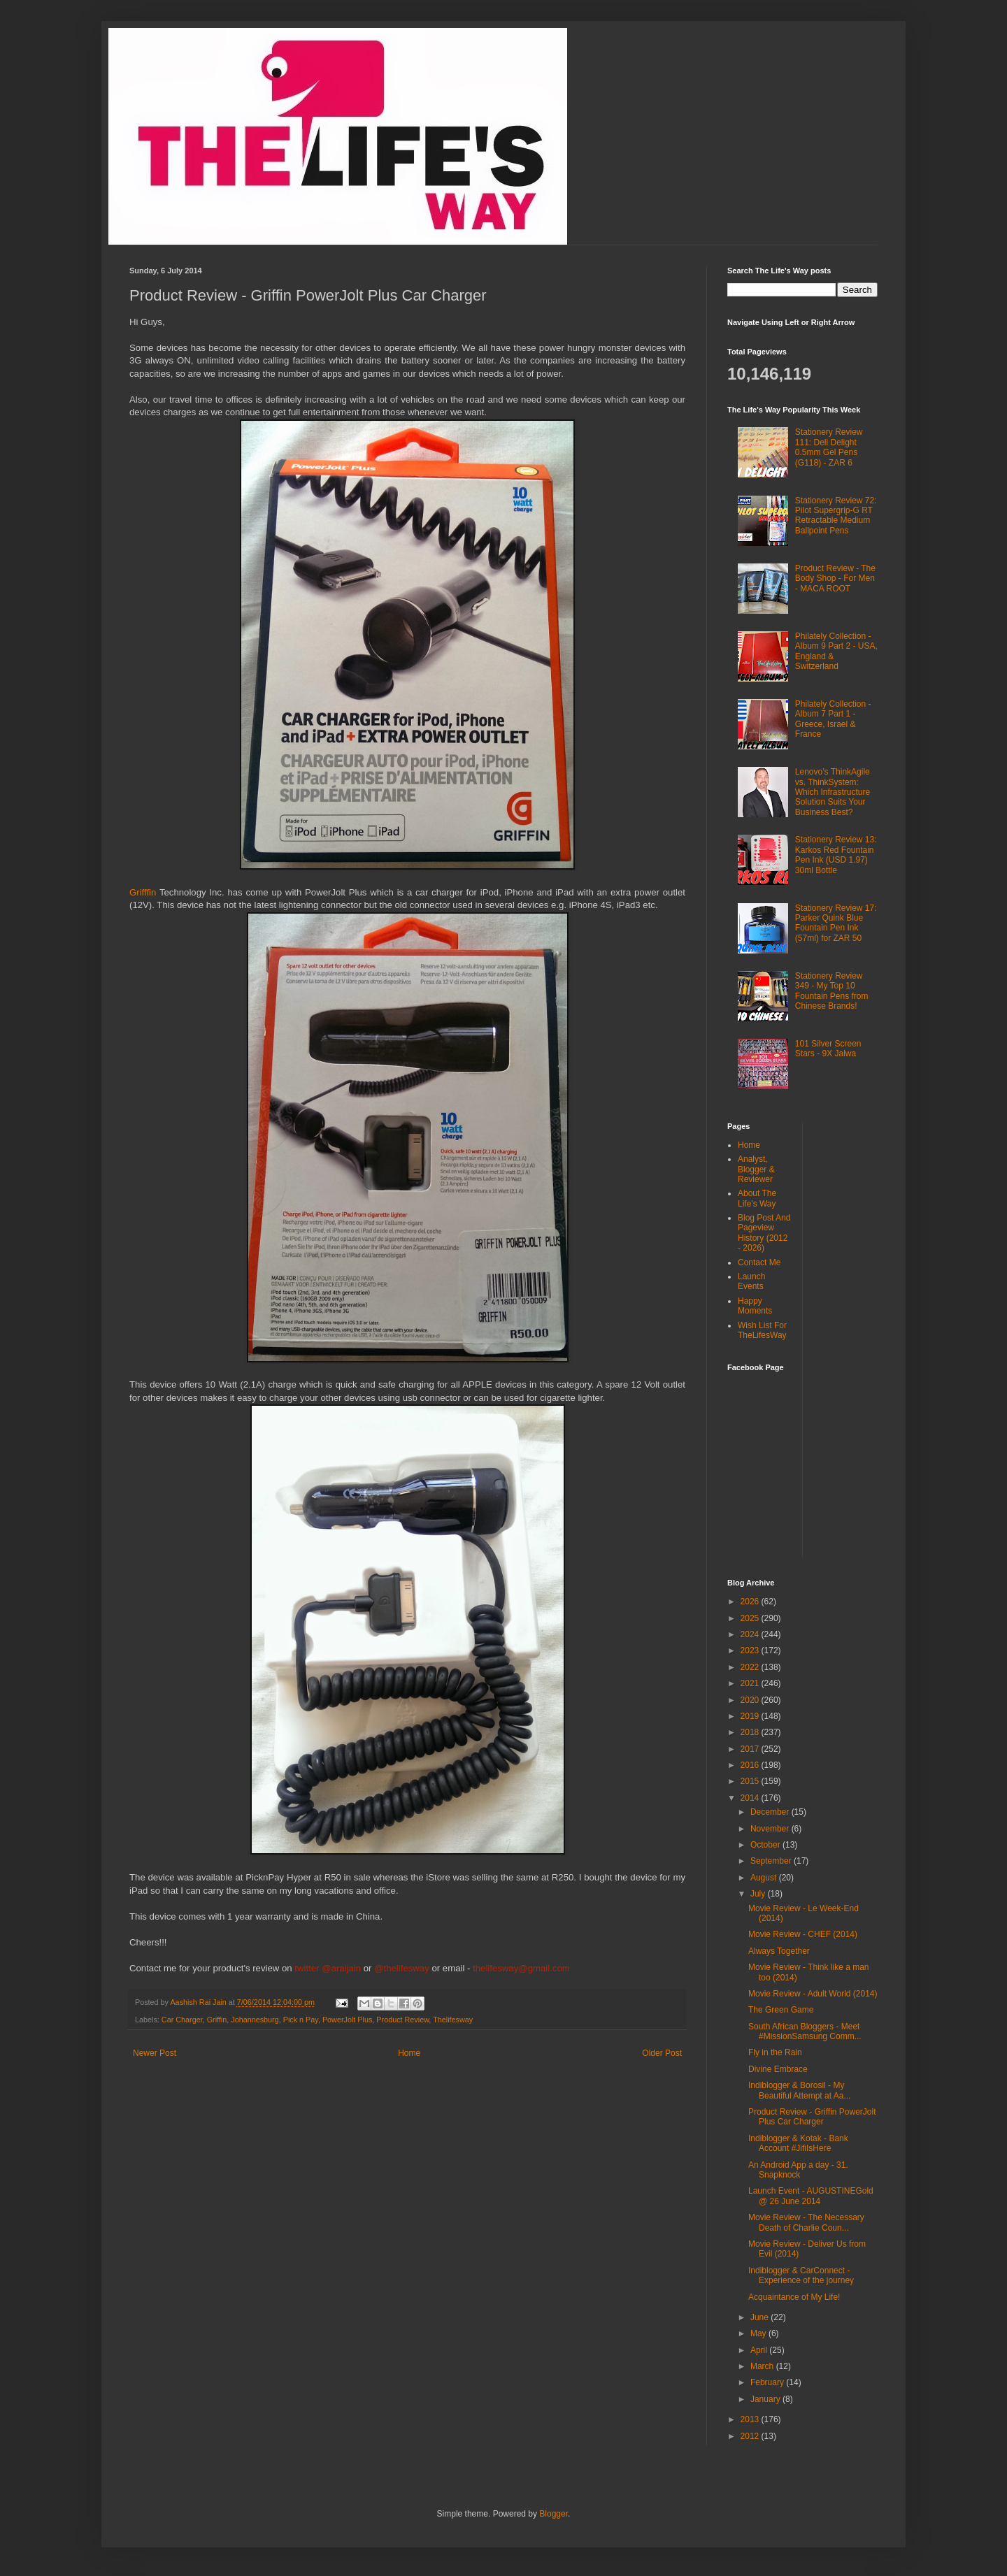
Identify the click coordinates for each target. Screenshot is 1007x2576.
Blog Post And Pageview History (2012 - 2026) (764, 1233)
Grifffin (144, 892)
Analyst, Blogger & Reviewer (756, 1169)
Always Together (779, 1951)
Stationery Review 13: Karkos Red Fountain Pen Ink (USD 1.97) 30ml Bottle (836, 855)
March (763, 2366)
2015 (751, 1781)
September (772, 1861)
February (768, 2382)
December (771, 1812)
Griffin (217, 2019)
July (759, 1894)
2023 (751, 1650)
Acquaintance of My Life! (794, 2297)
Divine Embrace (778, 2069)
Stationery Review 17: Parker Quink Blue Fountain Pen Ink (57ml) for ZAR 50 (836, 923)
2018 (751, 1732)
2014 (751, 1798)
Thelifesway (453, 2019)
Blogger (553, 2514)
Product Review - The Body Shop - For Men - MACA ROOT (835, 578)
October (766, 1845)
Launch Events (751, 1281)
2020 (751, 1700)
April (759, 2350)
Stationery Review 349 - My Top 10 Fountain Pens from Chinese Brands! (832, 991)
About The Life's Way (757, 1198)
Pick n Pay (300, 2019)
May (759, 2333)
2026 (751, 1601)
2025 (751, 1618)
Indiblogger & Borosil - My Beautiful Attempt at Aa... (799, 2090)
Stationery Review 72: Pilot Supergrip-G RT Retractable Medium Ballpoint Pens (836, 515)
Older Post (662, 2053)
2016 (751, 1765)
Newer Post (154, 2053)
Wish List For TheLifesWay (762, 1330)
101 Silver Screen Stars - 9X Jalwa (828, 1048)
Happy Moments (755, 1306)
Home (409, 2053)
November (771, 1829)
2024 (751, 1634)
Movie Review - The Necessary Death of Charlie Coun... (806, 2222)
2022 (751, 1667)
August (764, 1878)
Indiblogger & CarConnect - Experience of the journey (801, 2275)
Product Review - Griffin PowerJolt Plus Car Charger (812, 2117)
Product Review (402, 2019)
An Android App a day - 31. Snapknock (798, 2170)
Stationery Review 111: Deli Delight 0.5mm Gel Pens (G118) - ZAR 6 (829, 447)
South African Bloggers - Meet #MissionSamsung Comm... (805, 2031)
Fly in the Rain (775, 2052)
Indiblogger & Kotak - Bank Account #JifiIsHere (798, 2143)
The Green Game (780, 2010)
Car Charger (182, 2019)
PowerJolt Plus (347, 2019)
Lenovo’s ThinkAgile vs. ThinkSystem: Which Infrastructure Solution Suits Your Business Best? (832, 792)
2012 (751, 2436)
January (766, 2399)
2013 (751, 2419)
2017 (751, 1749)
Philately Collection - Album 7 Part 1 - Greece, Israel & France (833, 719)
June (760, 2317)
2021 (751, 1683)
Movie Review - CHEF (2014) (802, 1934)
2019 (751, 1716)
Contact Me (759, 1262)
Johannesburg (254, 2019)
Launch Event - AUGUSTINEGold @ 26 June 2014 (810, 2196)
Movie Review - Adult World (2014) (813, 1994)
